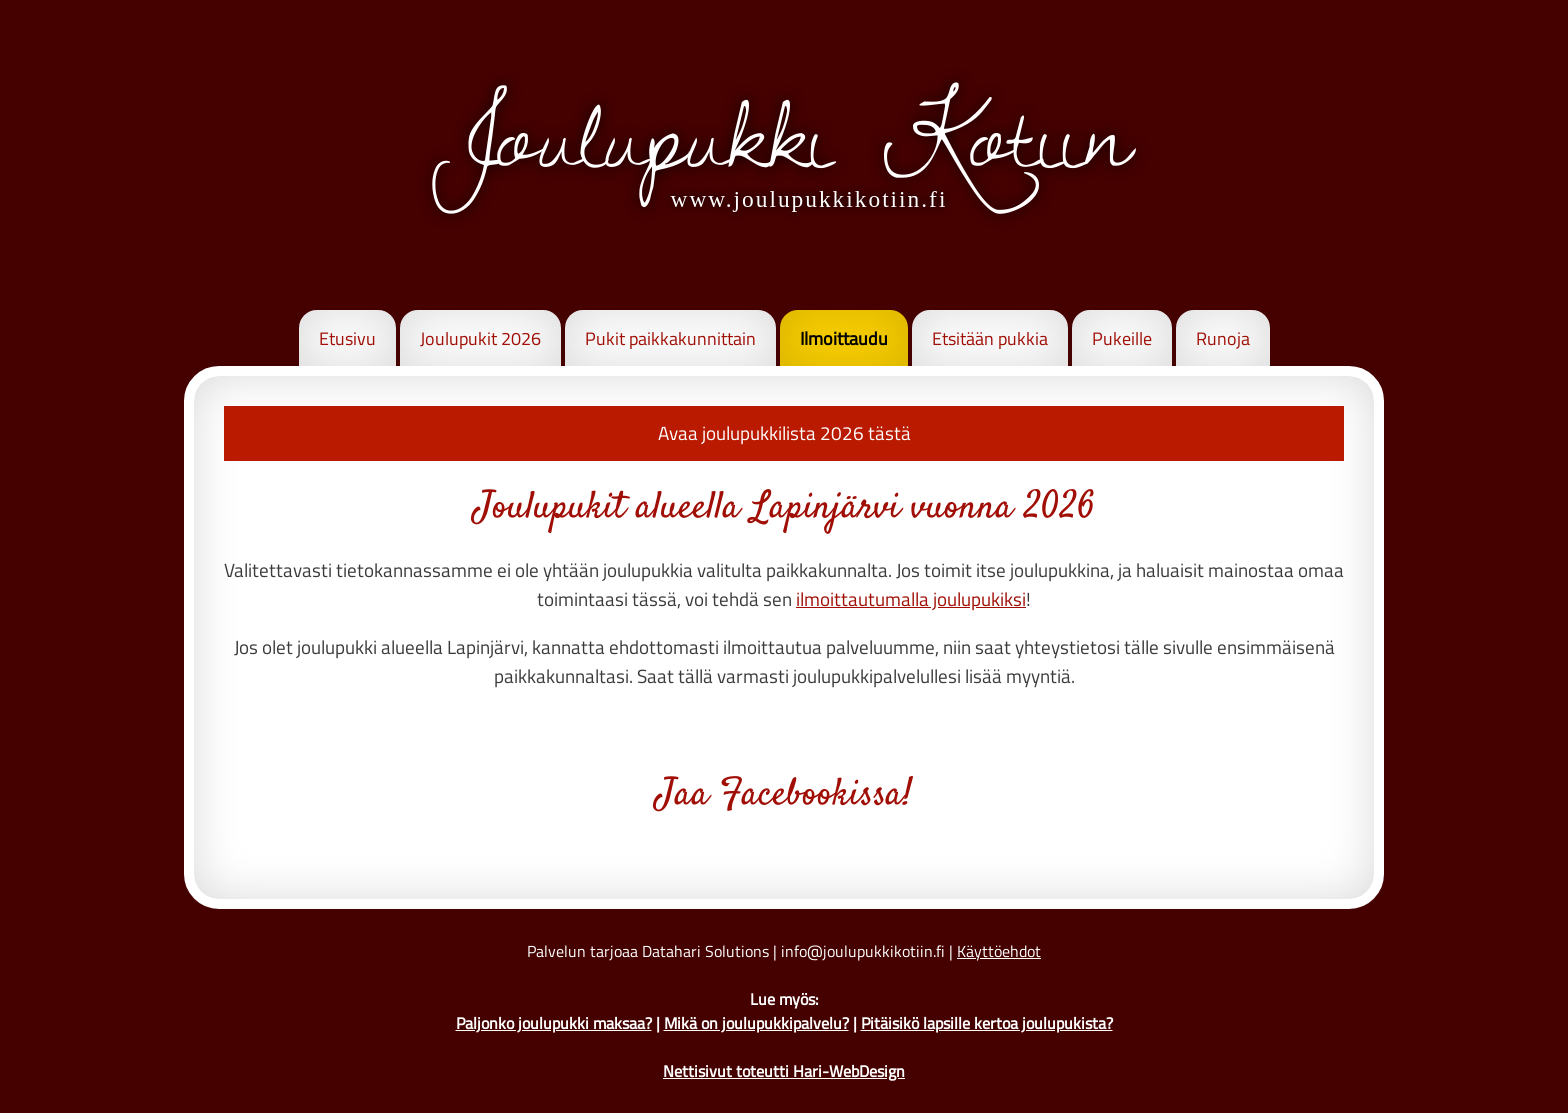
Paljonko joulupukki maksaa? (554, 1023)
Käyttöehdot (999, 951)
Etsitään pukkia (990, 338)
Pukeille (1122, 338)
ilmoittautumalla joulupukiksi (911, 598)
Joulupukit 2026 (480, 338)
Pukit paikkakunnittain (670, 338)
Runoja (1223, 338)
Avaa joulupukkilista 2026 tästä (784, 432)
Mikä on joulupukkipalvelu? (756, 1023)
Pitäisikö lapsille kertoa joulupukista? (987, 1023)
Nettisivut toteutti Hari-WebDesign (784, 1071)
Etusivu (347, 338)
